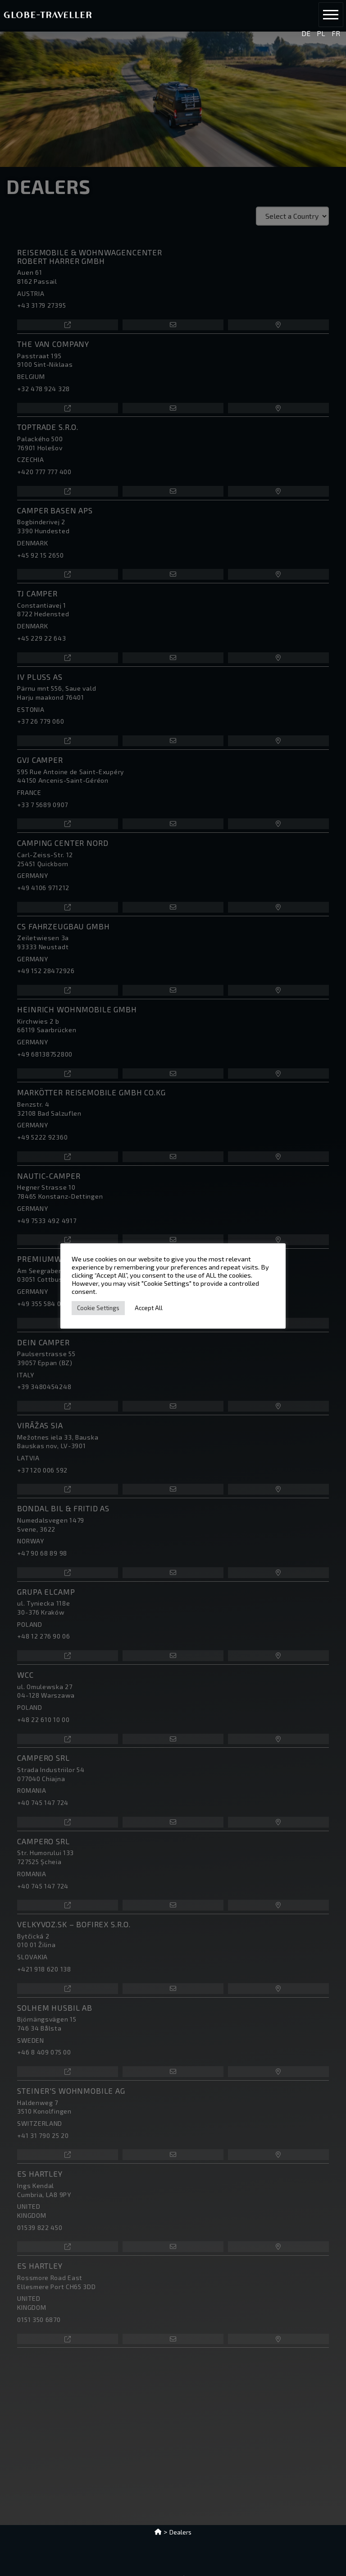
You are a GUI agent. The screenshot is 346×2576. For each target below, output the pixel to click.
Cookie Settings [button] (98, 1307)
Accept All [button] (149, 1307)
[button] (331, 14)
